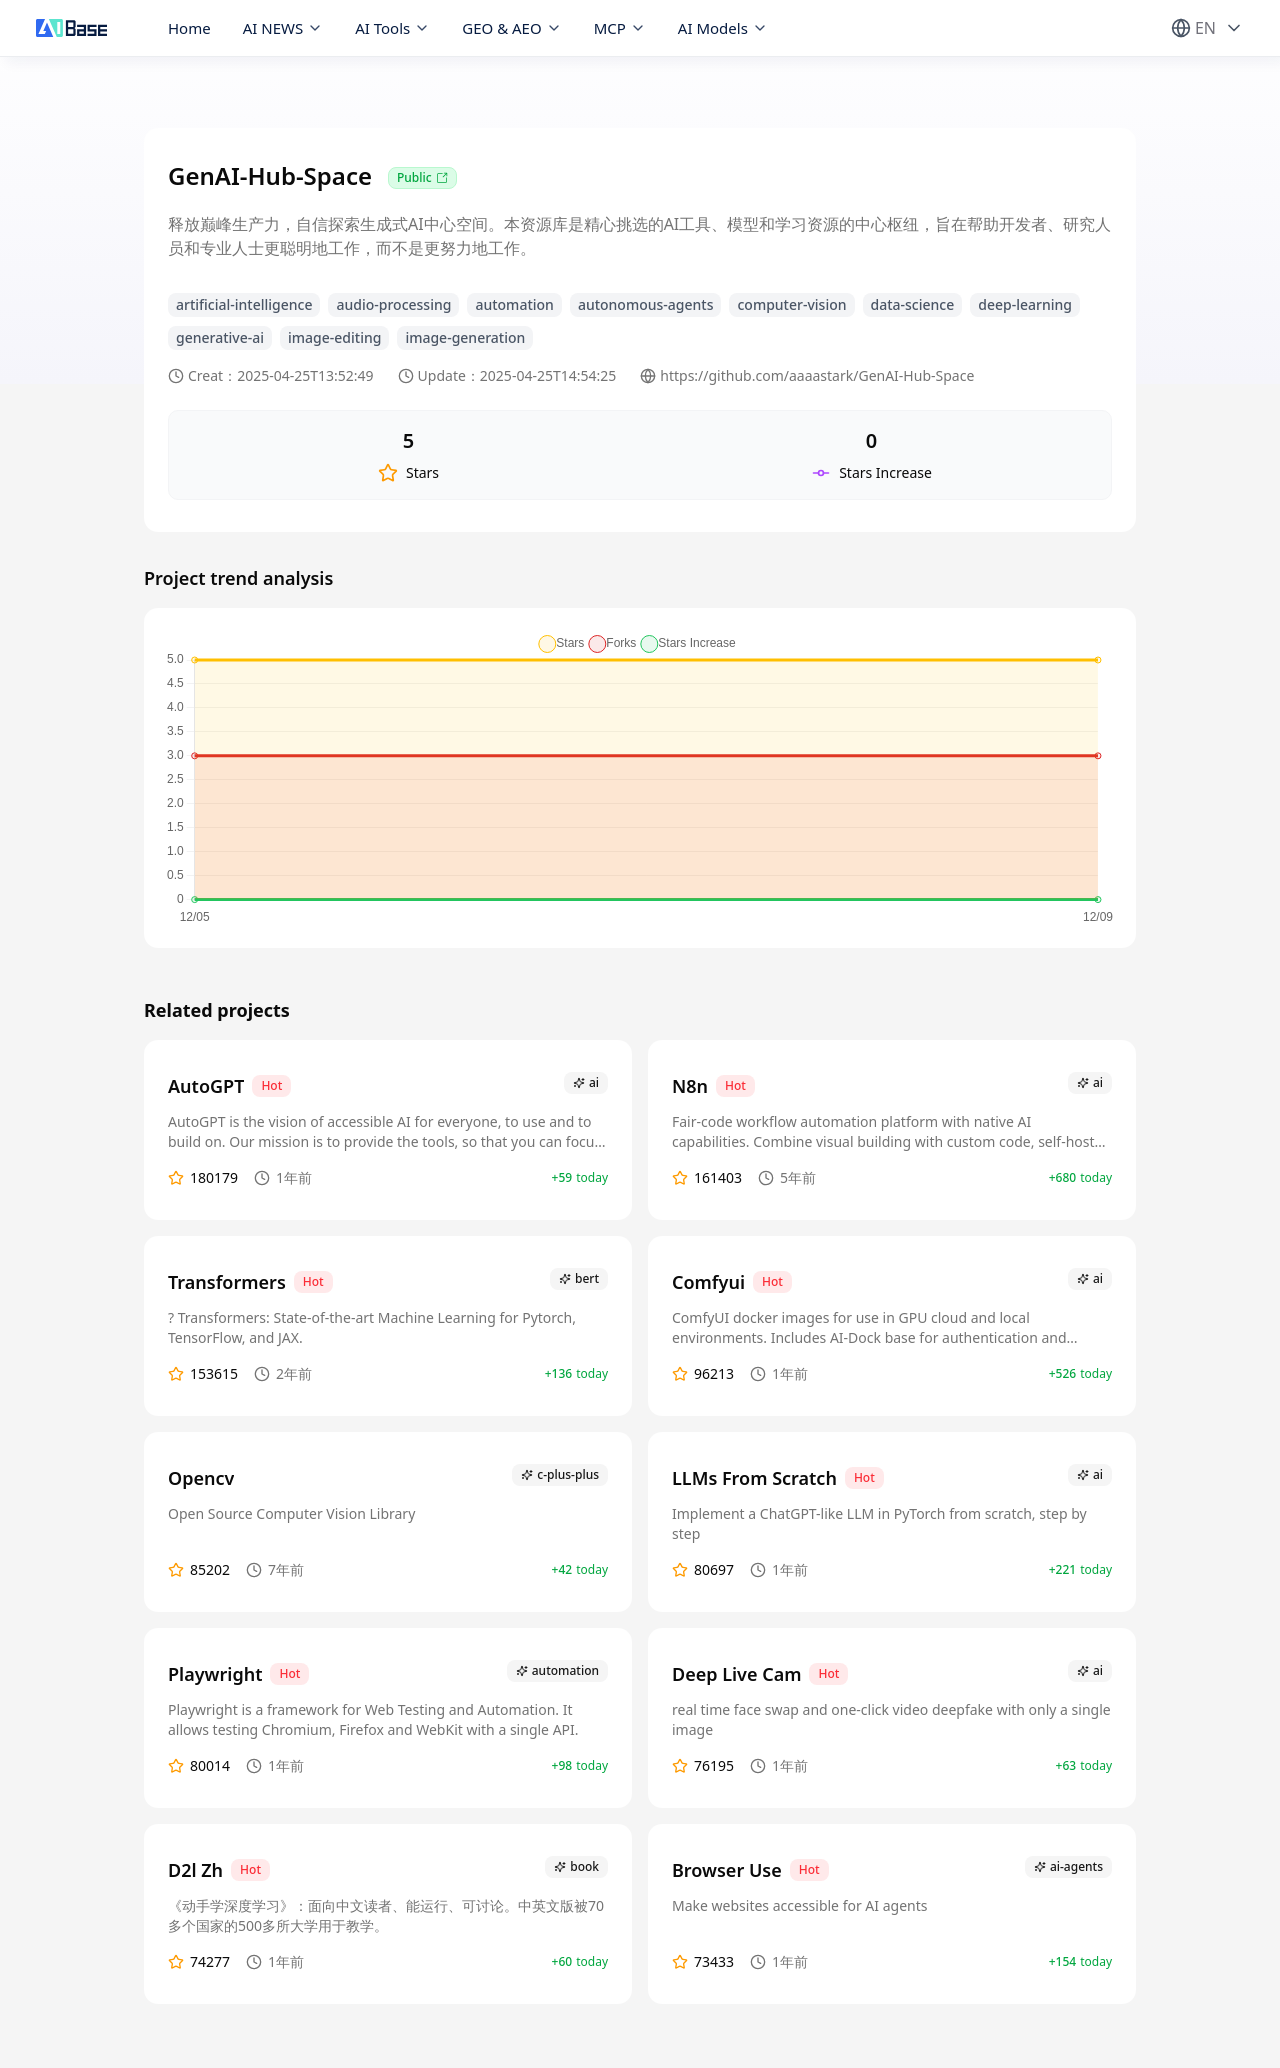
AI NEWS (283, 28)
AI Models (723, 28)
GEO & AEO (511, 28)
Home (189, 28)
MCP (620, 28)
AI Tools (392, 28)
